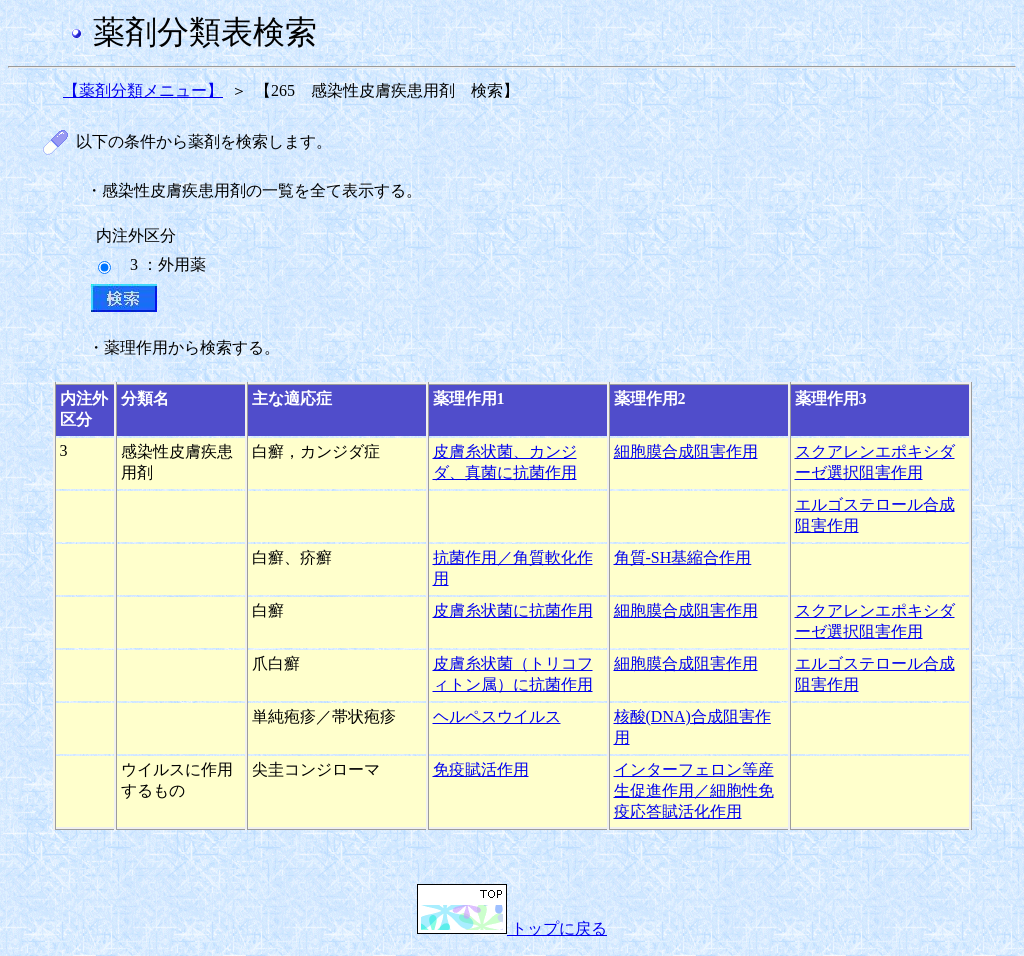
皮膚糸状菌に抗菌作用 (513, 610)
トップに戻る (512, 928)
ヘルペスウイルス (497, 716)
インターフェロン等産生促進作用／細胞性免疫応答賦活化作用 (694, 790)
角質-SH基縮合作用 (683, 557)
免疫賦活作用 (481, 769)
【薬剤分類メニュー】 (143, 90)
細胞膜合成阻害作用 (686, 451)
